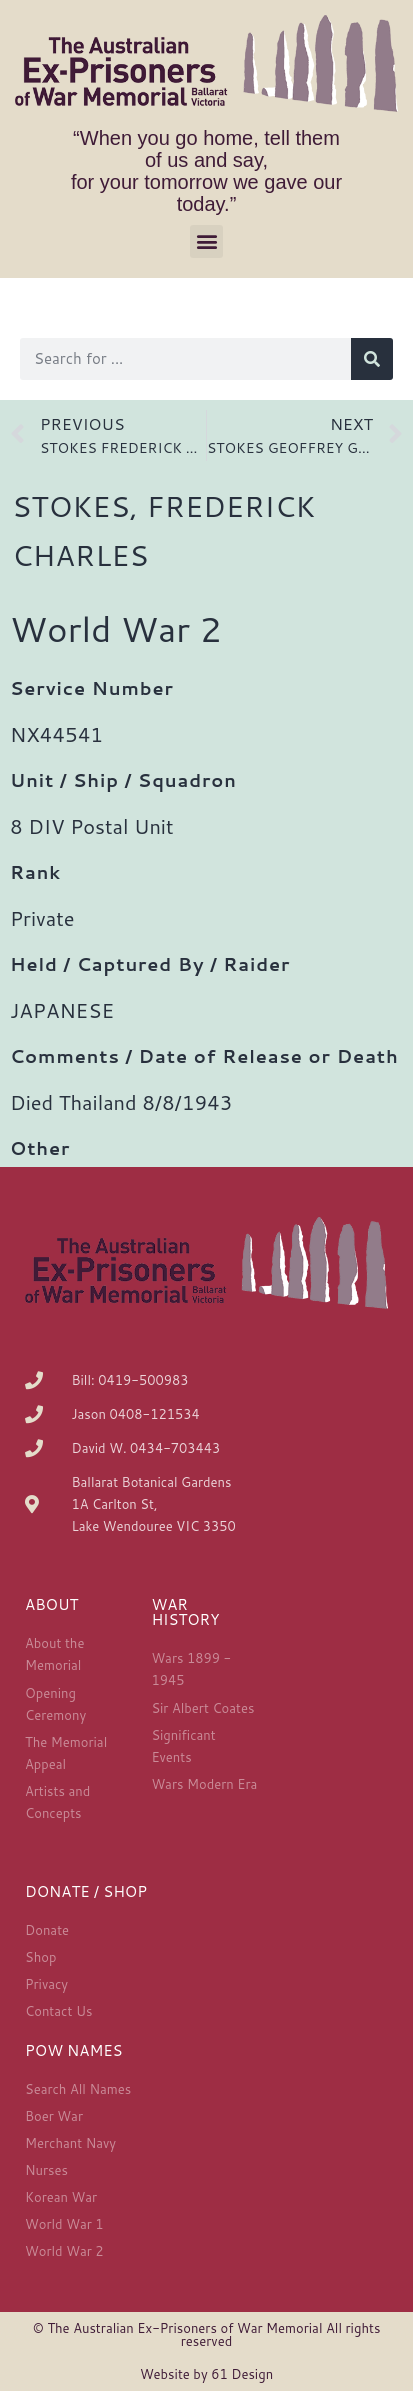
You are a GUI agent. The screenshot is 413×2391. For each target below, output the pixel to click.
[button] (206, 241)
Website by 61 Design (206, 2374)
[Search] (372, 359)
